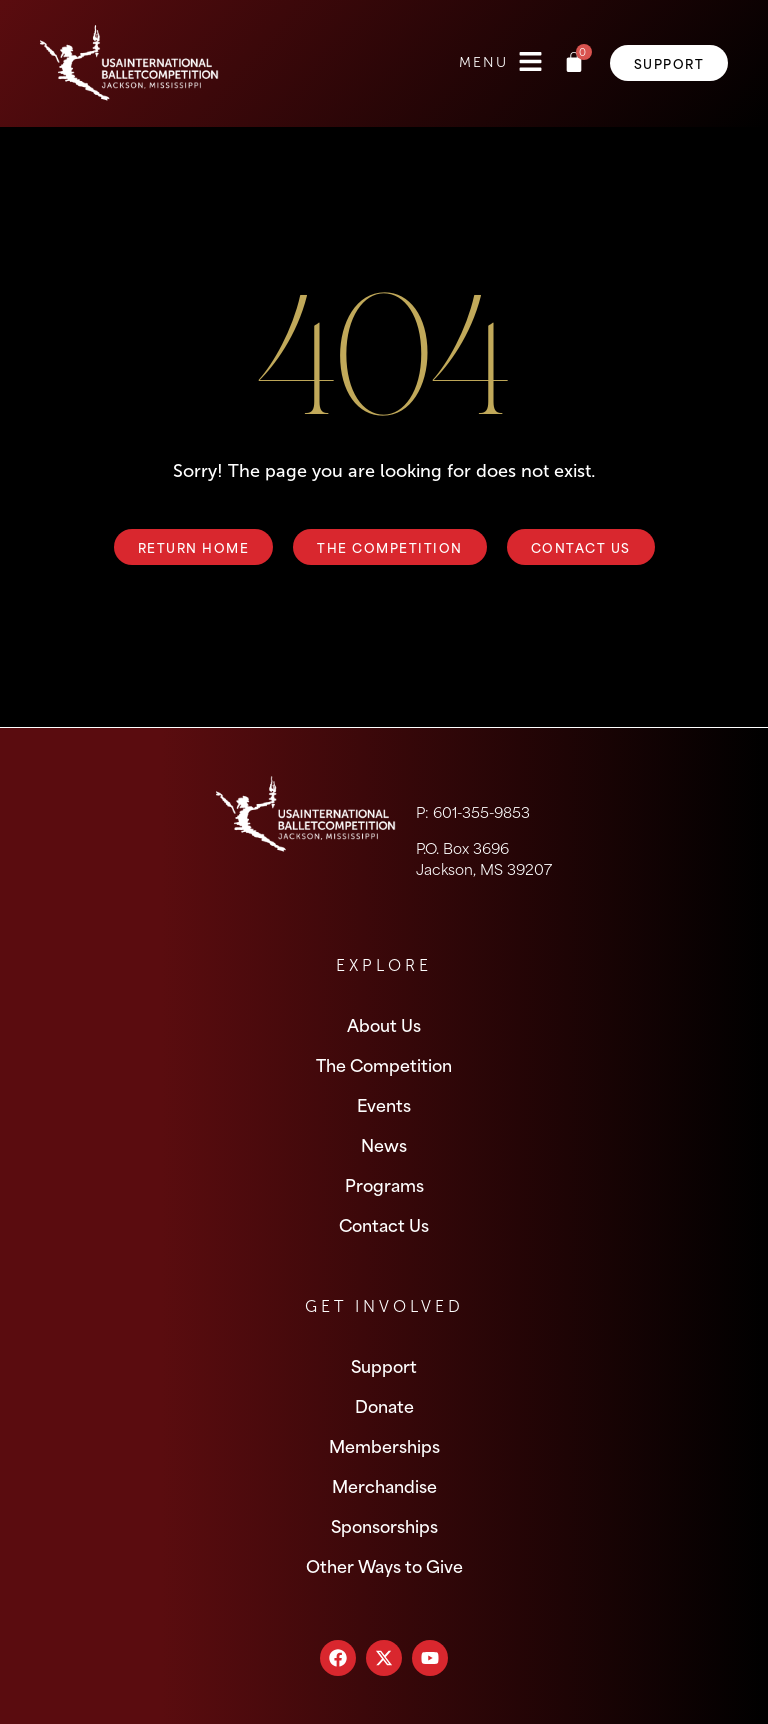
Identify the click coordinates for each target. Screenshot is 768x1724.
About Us (384, 1024)
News (384, 1144)
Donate (384, 1405)
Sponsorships (384, 1525)
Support (384, 1365)
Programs (384, 1184)
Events (384, 1104)
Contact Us (384, 1224)
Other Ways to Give (384, 1565)
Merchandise (384, 1485)
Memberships (384, 1445)
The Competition (384, 1064)
